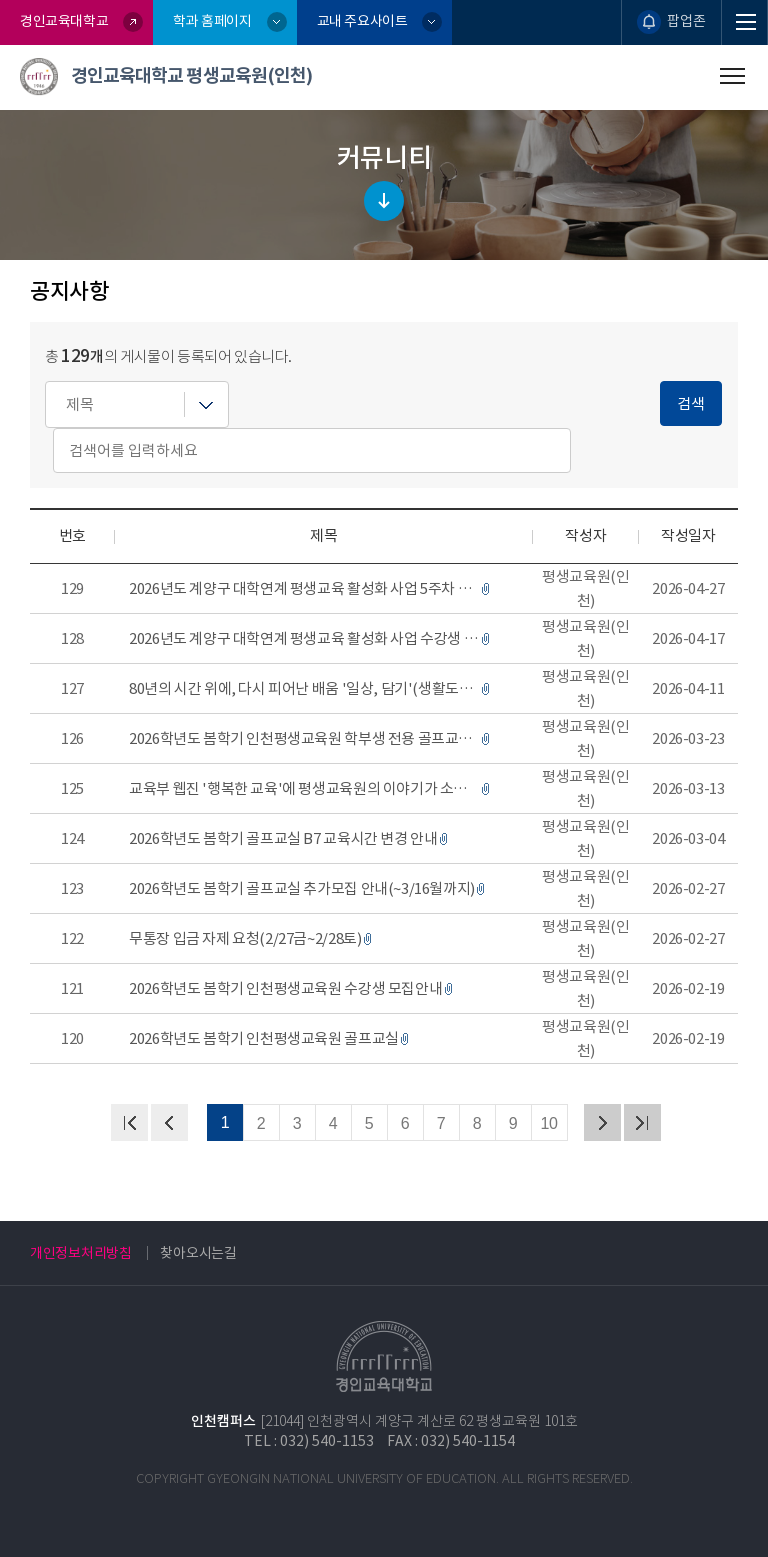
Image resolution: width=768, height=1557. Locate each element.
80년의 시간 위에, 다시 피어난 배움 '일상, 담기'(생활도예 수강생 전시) (304, 688)
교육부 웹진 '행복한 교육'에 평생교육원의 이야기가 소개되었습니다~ (304, 788)
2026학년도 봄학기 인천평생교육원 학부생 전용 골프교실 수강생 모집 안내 (304, 738)
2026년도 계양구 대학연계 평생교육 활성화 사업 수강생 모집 (304, 638)
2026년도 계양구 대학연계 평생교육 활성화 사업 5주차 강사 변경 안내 (304, 588)
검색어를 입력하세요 (45, 381)
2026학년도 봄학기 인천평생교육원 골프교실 (264, 1038)
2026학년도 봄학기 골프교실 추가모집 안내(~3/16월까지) (302, 888)
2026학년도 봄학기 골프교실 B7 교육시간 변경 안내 (283, 838)
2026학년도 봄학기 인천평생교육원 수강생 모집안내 (285, 988)
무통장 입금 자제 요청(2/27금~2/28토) (245, 938)
